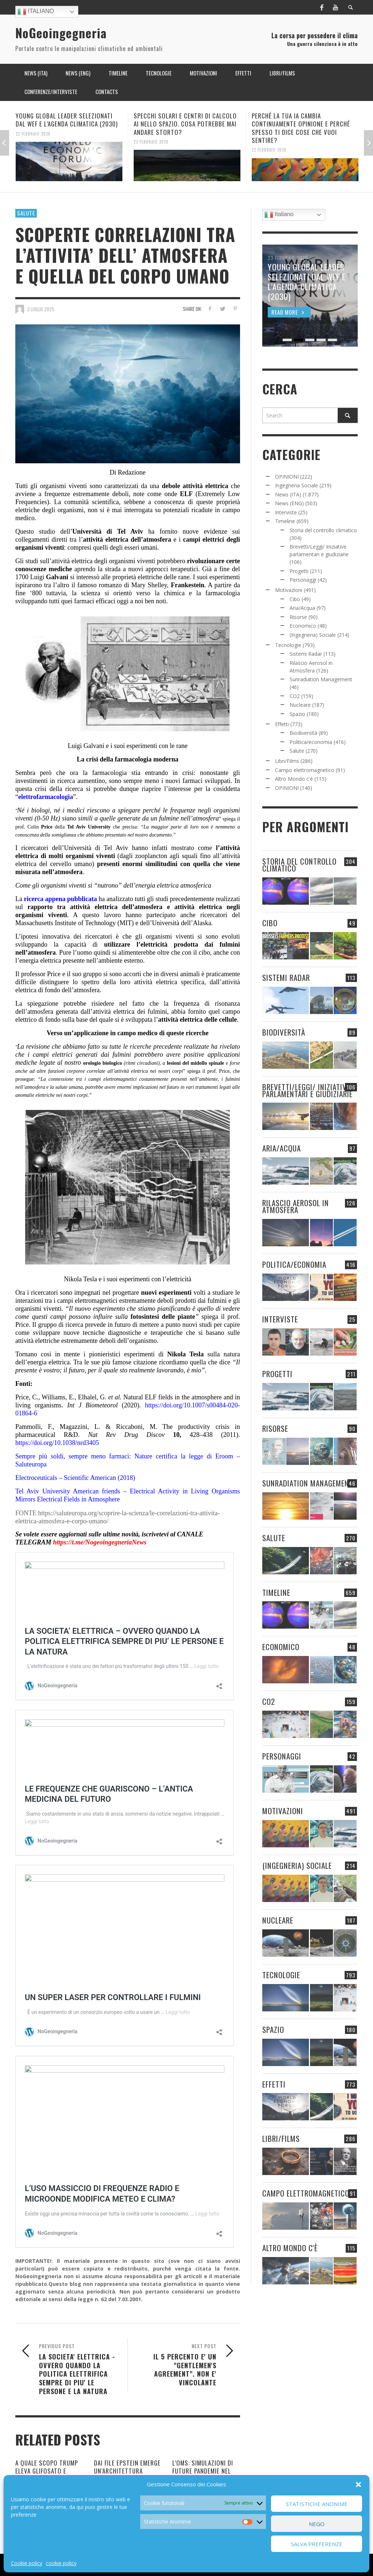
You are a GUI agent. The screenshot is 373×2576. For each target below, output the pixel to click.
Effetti (282, 724)
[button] (358, 2484)
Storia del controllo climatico (323, 530)
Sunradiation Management (321, 679)
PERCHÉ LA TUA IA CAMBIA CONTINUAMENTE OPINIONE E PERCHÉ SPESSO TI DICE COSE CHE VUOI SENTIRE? (301, 127)
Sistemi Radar (306, 653)
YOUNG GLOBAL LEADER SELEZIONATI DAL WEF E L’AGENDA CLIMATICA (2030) (67, 119)
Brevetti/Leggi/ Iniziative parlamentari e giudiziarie (307, 1090)
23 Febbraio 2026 (33, 133)
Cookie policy (26, 2563)
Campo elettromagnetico (304, 770)
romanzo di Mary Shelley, (135, 585)
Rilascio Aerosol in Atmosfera (295, 1206)
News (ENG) (289, 503)
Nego (317, 2524)
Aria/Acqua (302, 607)
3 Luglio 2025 (40, 309)
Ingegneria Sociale (296, 485)
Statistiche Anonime (317, 2503)
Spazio (297, 713)
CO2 (295, 696)
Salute (26, 213)
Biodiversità (303, 732)
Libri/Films (287, 760)
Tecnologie (288, 645)
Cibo (295, 599)
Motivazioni (288, 589)
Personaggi (303, 579)
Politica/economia (311, 741)
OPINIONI (287, 476)
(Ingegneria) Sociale (313, 634)
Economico (303, 625)
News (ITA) (288, 494)
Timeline (285, 521)
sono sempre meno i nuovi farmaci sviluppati (170, 780)
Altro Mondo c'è (294, 778)
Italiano (35, 11)
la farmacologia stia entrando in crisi (138, 772)
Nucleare (300, 704)
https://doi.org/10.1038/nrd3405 (57, 1442)
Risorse (298, 616)
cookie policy (61, 2563)
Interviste (286, 512)
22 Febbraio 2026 (269, 150)
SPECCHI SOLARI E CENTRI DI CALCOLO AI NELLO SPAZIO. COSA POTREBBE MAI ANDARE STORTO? (185, 123)
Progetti (299, 571)
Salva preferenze (316, 2544)
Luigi (38, 577)
